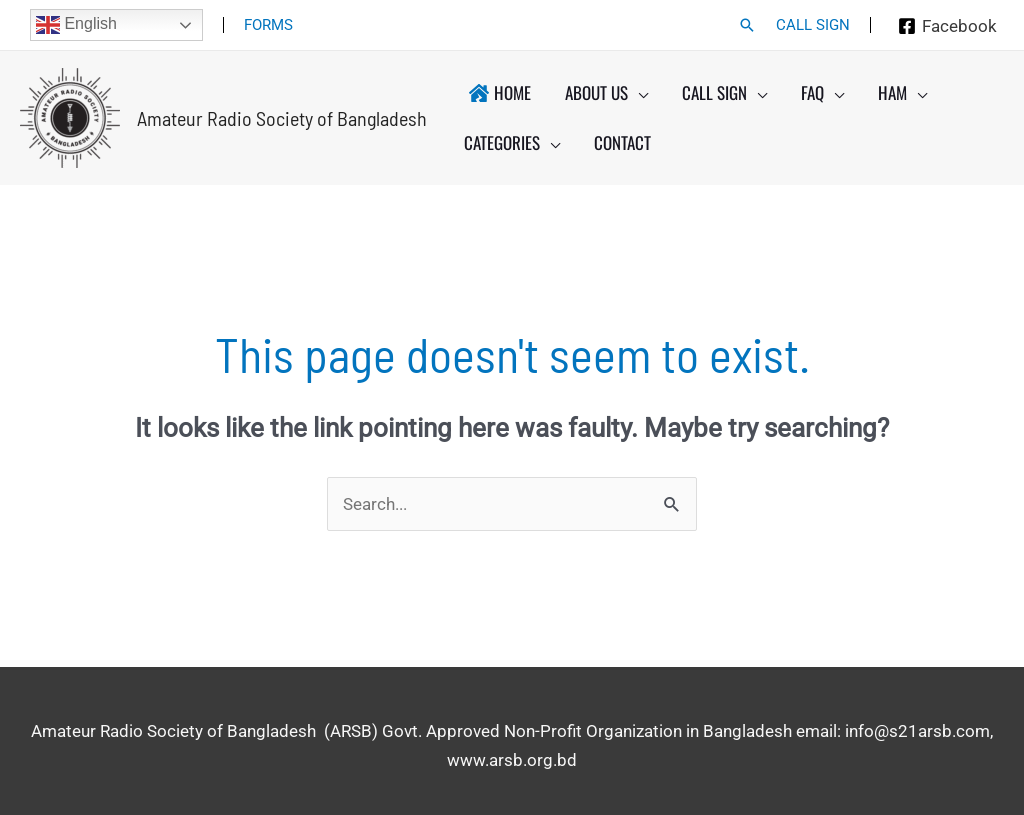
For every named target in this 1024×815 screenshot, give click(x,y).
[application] (638, 93)
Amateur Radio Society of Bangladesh (282, 118)
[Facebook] (947, 26)
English (76, 25)
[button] (747, 25)
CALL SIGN (813, 25)
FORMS (268, 25)
